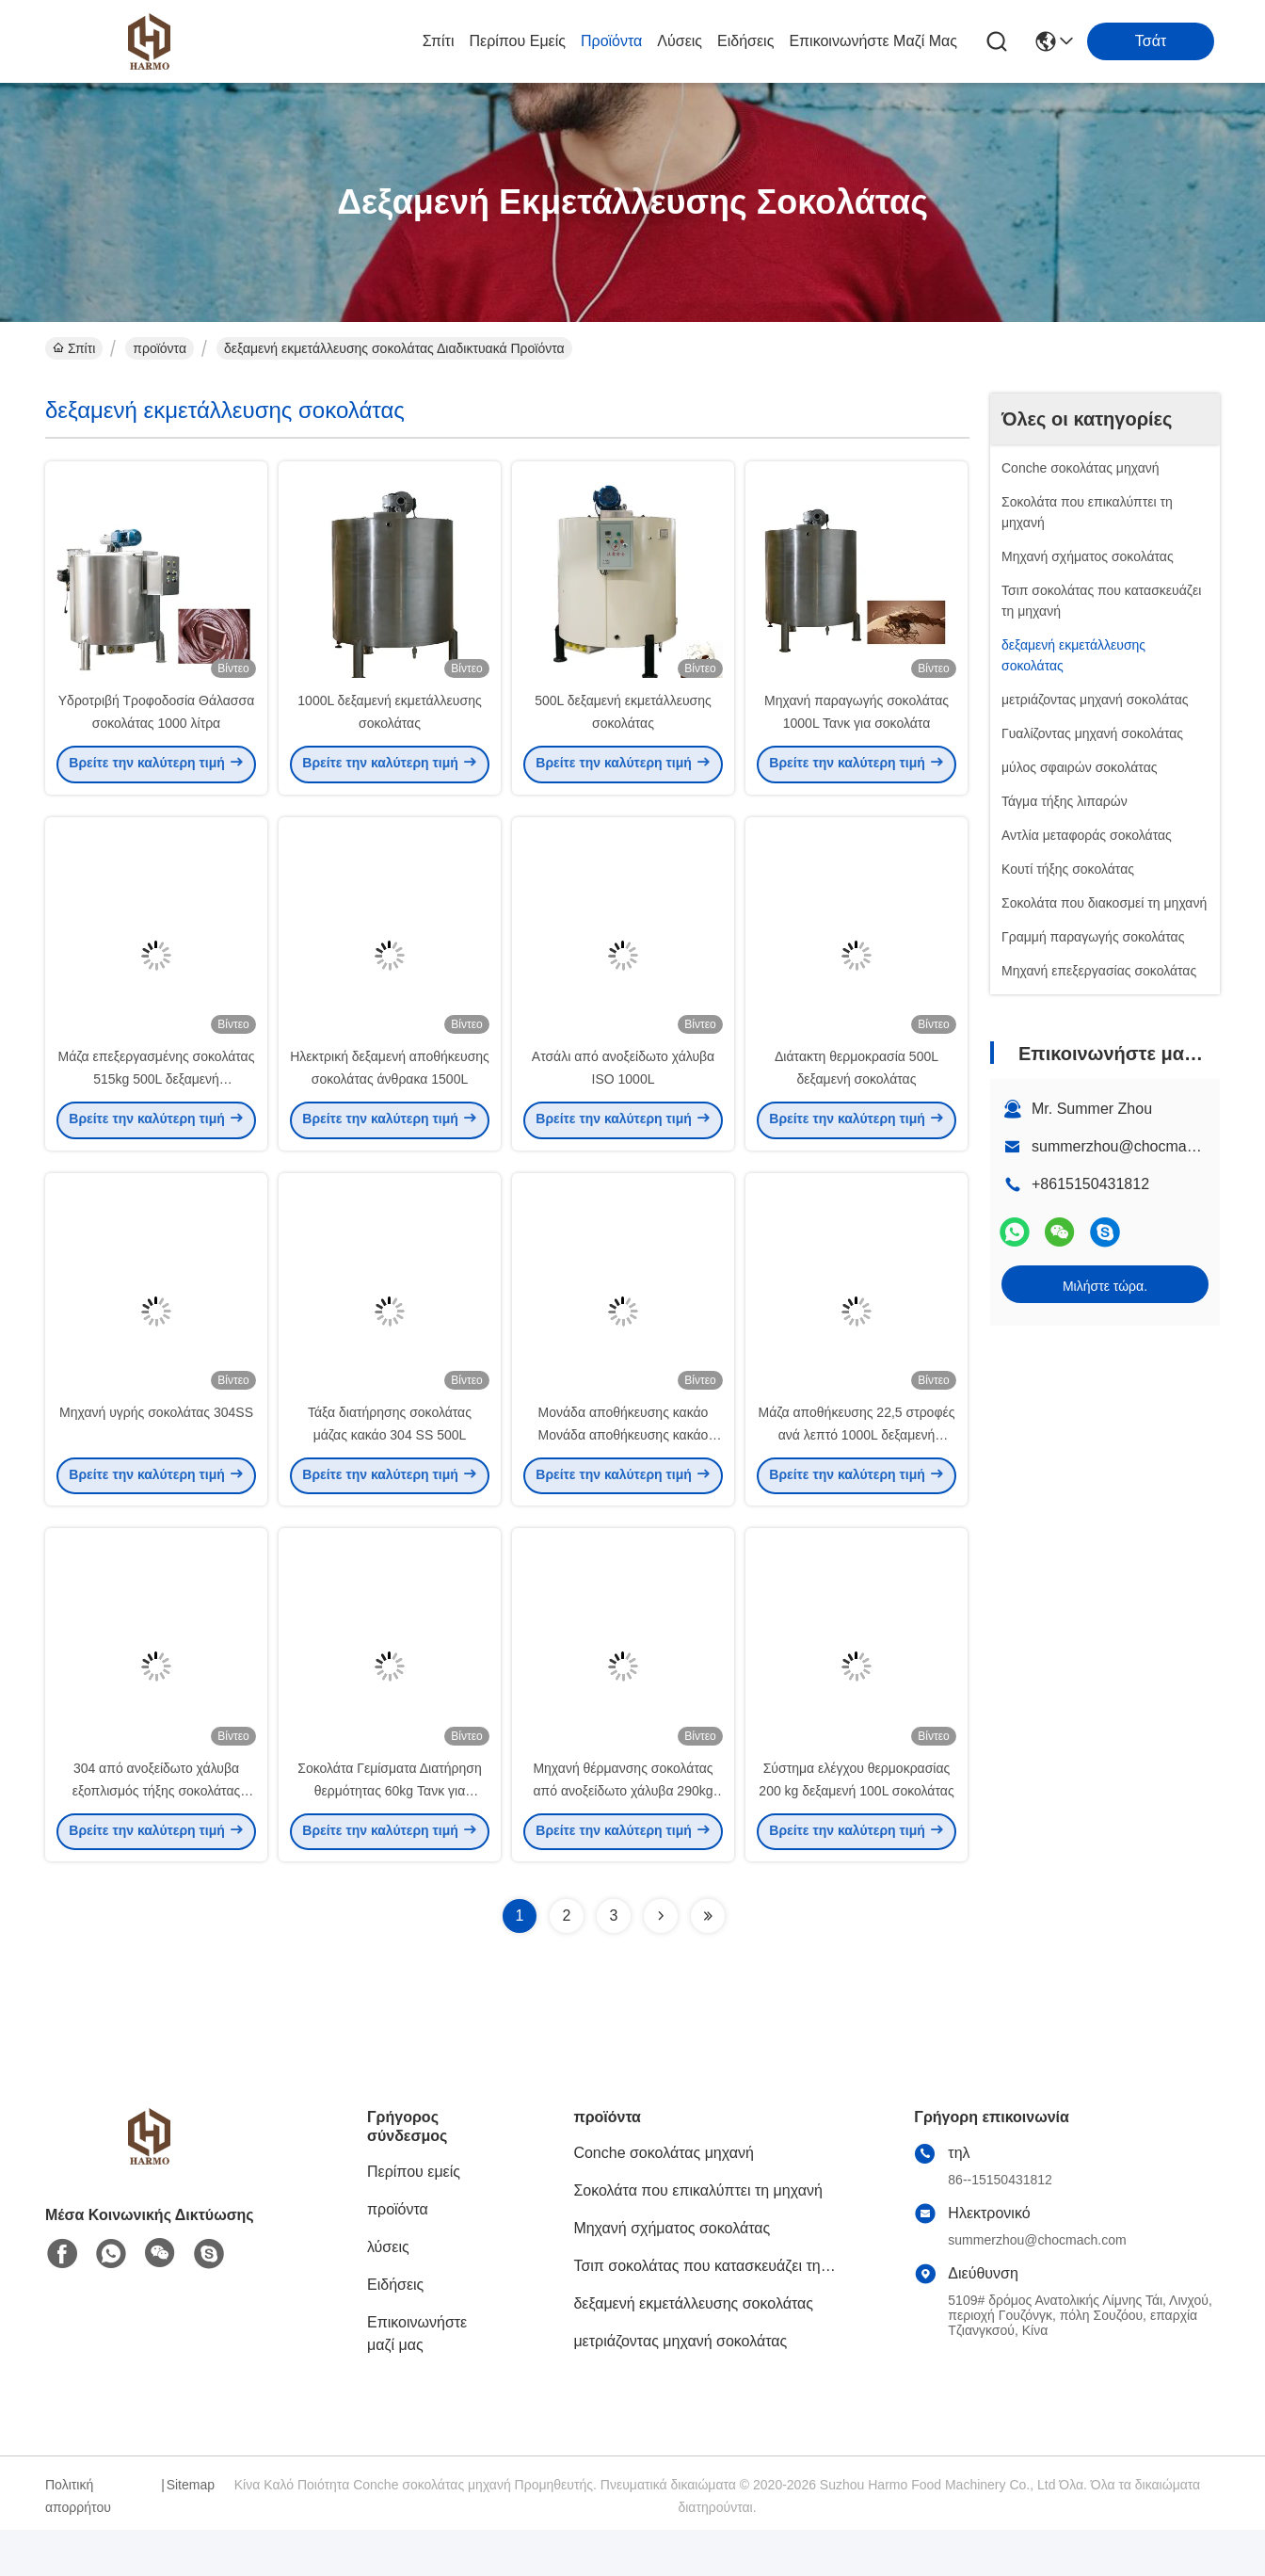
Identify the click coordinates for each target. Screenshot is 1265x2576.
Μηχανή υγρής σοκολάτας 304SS (156, 1446)
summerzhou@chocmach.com (1133, 1146)
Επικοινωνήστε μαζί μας (873, 41)
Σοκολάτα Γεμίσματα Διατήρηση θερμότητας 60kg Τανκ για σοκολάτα (389, 1836)
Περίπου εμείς (517, 41)
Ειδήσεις (745, 41)
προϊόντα (611, 41)
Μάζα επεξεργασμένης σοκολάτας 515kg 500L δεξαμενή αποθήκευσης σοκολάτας (156, 1101)
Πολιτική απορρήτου (78, 2542)
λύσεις (679, 41)
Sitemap (191, 2530)
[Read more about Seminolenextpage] (661, 1962)
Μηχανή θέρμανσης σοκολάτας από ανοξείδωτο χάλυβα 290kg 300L (623, 1836)
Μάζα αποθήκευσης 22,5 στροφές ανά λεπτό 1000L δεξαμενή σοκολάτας (857, 1469)
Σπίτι (439, 41)
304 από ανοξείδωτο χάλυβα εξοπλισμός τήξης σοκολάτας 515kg (156, 1836)
